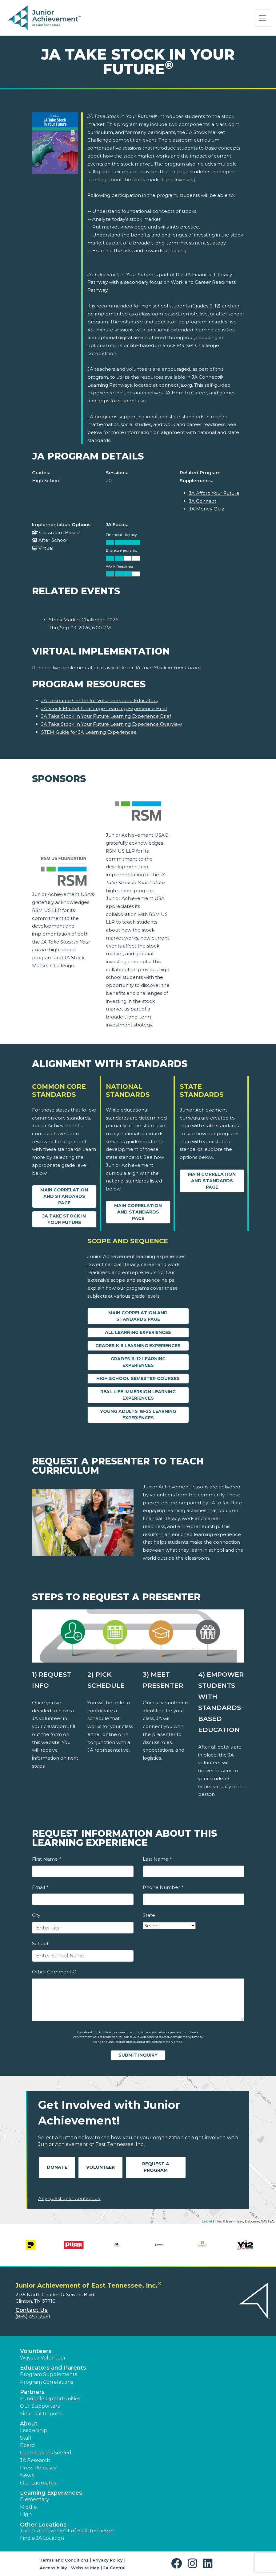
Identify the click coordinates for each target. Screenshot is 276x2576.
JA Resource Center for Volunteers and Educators (99, 700)
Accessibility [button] (53, 2567)
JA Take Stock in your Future (64, 1219)
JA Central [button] (114, 2567)
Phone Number (163, 1887)
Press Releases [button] (38, 2468)
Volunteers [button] (35, 2351)
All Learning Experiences (138, 1332)
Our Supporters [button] (40, 2406)
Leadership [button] (33, 2430)
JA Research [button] (35, 2460)
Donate (57, 2167)
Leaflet (207, 2221)
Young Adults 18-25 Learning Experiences (138, 1415)
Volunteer (100, 2167)
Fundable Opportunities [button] (50, 2399)
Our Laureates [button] (38, 2483)
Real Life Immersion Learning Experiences (138, 1395)
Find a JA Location (42, 2538)
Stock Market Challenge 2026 (83, 620)
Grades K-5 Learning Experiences (138, 1345)
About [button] (29, 2423)
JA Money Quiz (206, 509)
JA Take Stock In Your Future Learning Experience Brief (106, 716)
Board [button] (27, 2445)
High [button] (26, 2514)
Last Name (157, 1859)
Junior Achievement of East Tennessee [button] (67, 2531)
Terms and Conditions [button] (64, 2560)
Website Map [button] (85, 2567)
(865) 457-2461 (32, 2317)
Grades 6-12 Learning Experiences (138, 1362)
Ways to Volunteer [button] (43, 2358)
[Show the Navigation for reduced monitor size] (262, 18)
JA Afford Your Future (214, 493)
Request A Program (155, 2167)
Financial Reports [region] (41, 2414)
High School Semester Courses (138, 1378)
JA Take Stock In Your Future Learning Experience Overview (111, 724)
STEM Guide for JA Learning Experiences (88, 732)
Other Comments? (54, 1972)
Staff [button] (26, 2438)
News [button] (27, 2475)
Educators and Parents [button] (53, 2368)
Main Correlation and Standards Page (64, 1196)
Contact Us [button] (31, 2310)
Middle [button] (28, 2507)
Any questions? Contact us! (69, 2198)
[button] (178, 2563)
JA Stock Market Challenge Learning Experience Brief (104, 708)
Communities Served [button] (45, 2453)
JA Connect (202, 501)
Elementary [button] (34, 2499)
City (36, 1915)
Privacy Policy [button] (108, 2560)
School (40, 1943)
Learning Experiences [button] (51, 2493)
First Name (46, 1859)
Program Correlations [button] (46, 2382)
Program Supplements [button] (48, 2374)
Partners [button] (32, 2392)
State (149, 1915)
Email (40, 1887)
